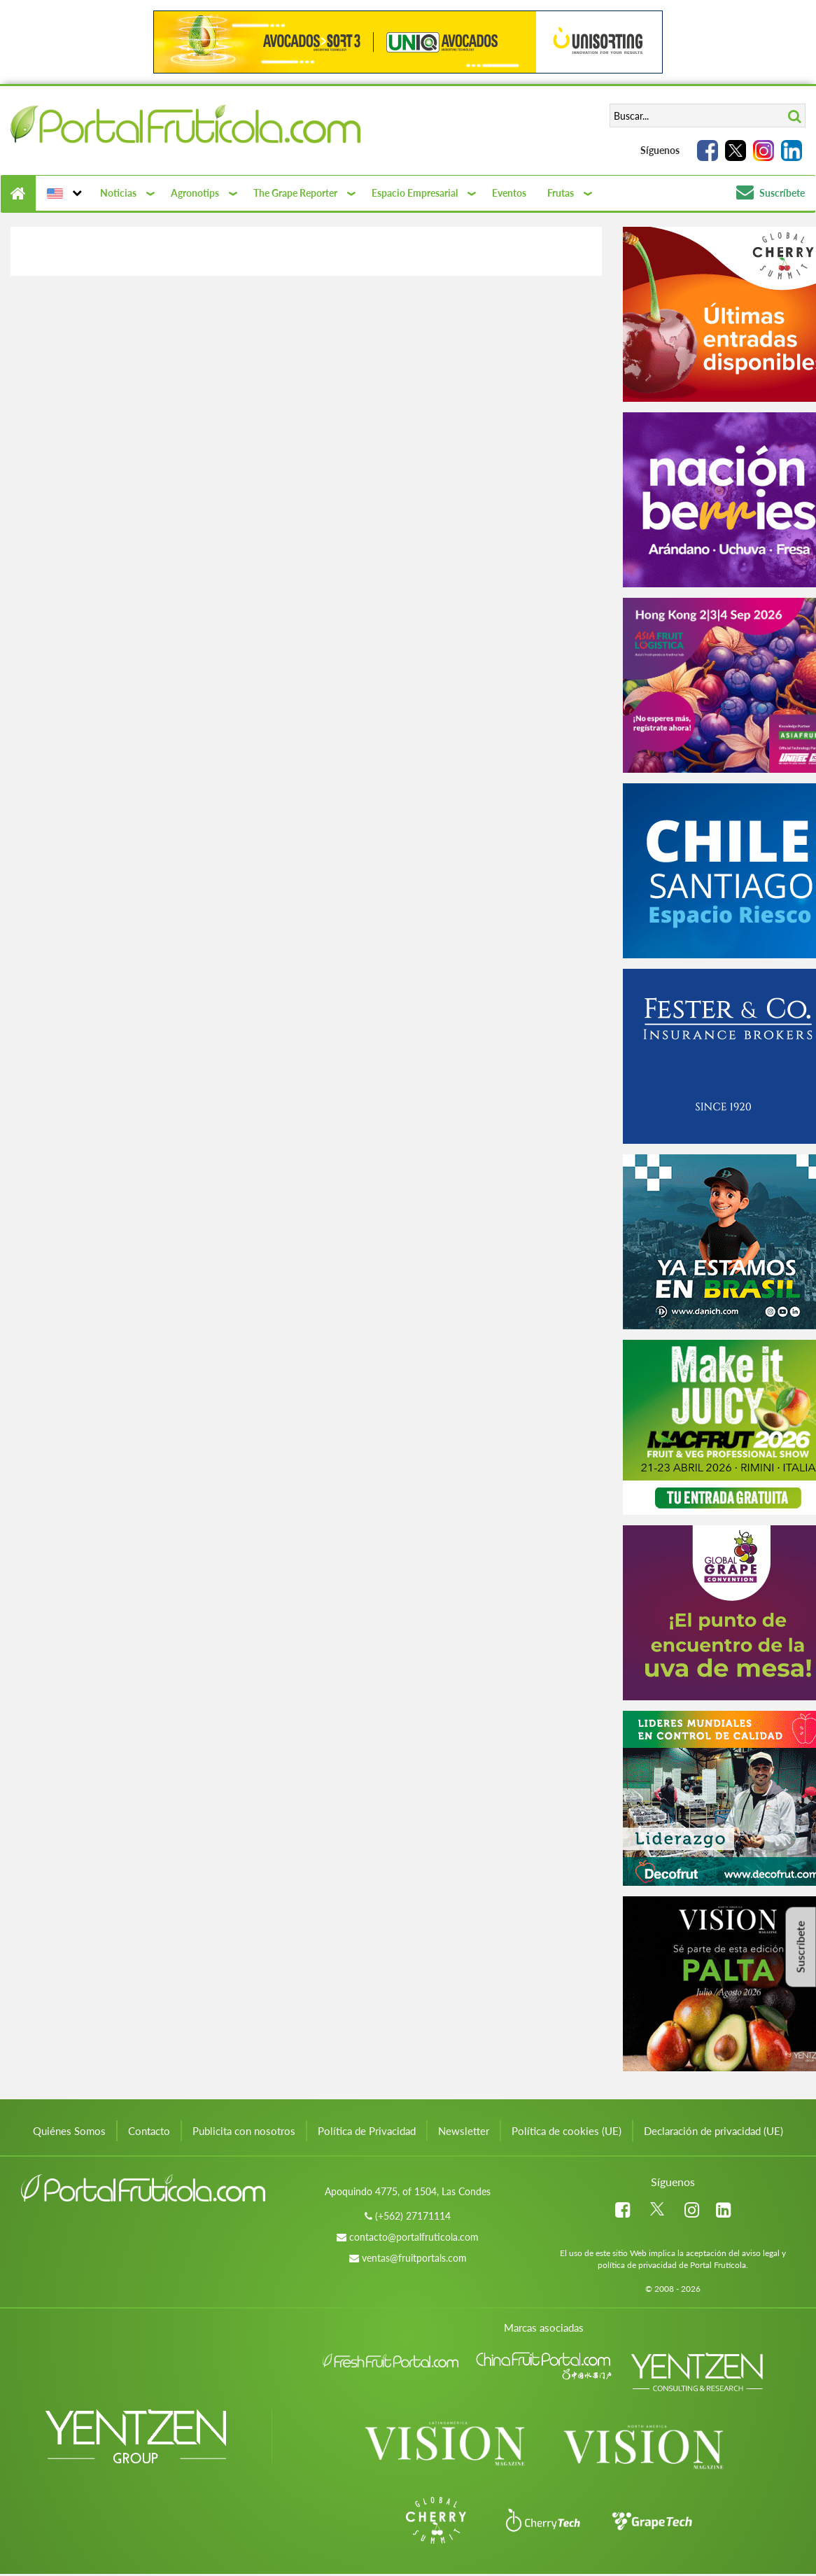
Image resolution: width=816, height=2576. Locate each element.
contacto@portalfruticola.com (414, 2237)
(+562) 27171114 (413, 2216)
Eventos (509, 193)
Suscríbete (770, 193)
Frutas (560, 193)
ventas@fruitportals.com (414, 2258)
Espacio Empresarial (415, 193)
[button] (63, 193)
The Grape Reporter (295, 193)
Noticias (118, 193)
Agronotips (195, 193)
